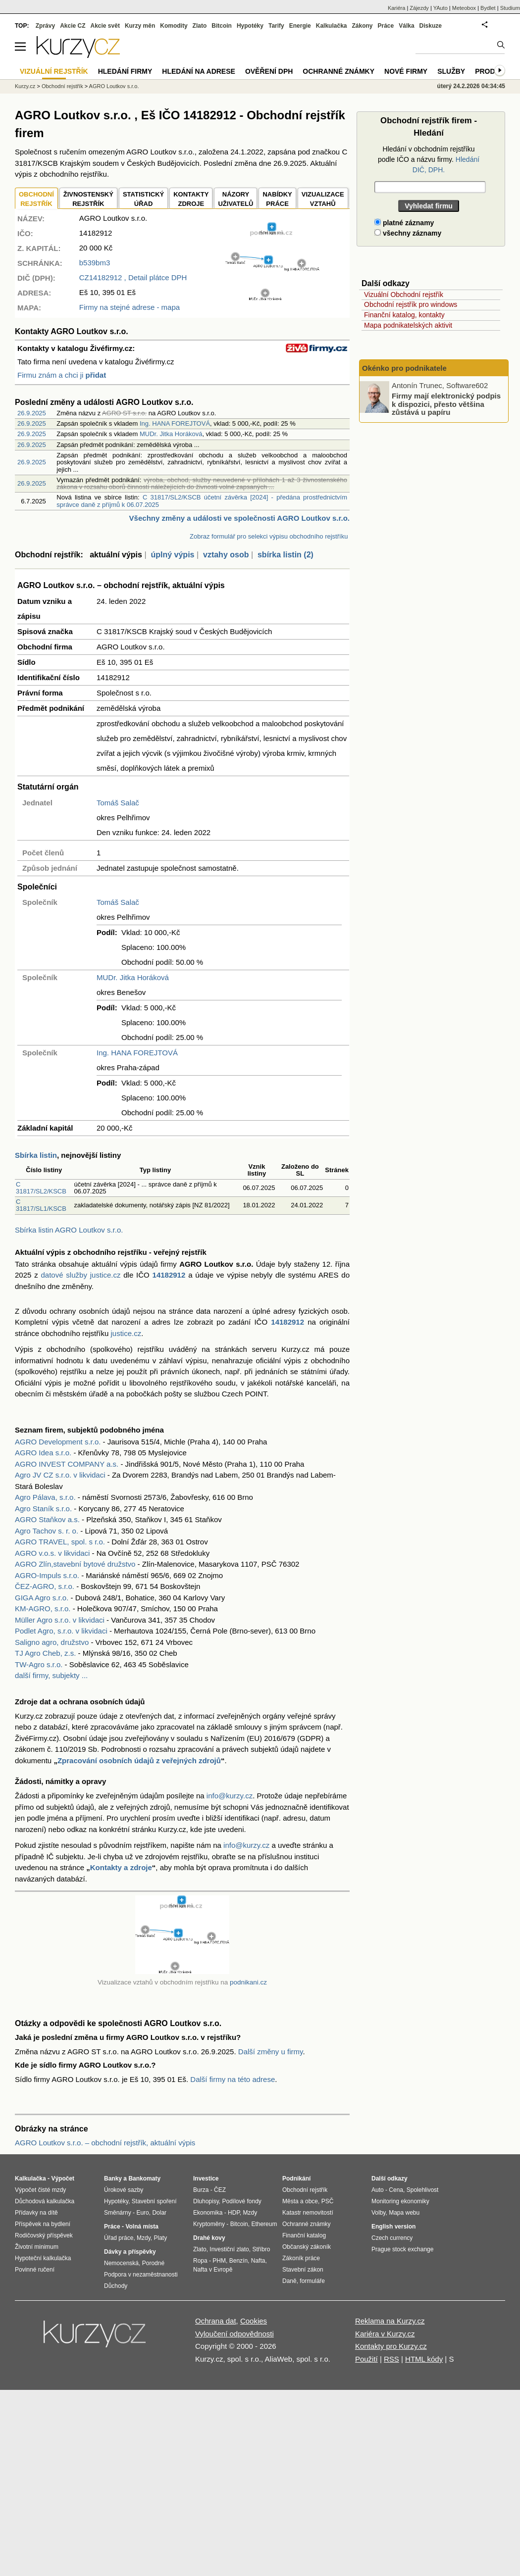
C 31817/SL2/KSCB (41, 1188)
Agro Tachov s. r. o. (46, 1531)
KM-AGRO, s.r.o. (43, 1608)
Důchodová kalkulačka (44, 2201)
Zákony (362, 25)
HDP (234, 2212)
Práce (386, 25)
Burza (200, 2189)
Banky (113, 2178)
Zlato (200, 25)
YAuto (440, 8)
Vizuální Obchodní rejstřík (403, 294)
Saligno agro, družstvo (52, 1642)
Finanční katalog (304, 2235)
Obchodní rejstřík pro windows (410, 304)
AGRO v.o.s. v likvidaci (52, 1553)
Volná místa (141, 2226)
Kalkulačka (331, 25)
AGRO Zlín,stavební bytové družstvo (75, 1564)
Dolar (159, 2212)
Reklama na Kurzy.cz (390, 2321)
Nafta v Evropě (212, 2269)
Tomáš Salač (118, 802)
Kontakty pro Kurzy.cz (391, 2346)
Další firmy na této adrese (232, 2079)
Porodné (153, 2263)
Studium (510, 8)
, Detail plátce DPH (133, 277)
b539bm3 (94, 262)
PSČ (327, 2201)
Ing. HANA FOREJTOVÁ (175, 423)
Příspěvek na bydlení (42, 2224)
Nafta (258, 2260)
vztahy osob (226, 554)
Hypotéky (250, 25)
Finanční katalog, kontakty (404, 315)
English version (393, 2226)
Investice (205, 2178)
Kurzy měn (140, 25)
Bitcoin (221, 25)
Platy (160, 2237)
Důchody (115, 2285)
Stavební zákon (302, 2269)
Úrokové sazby (123, 2189)
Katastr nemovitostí (307, 2212)
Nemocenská (121, 2263)
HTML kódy (424, 2359)
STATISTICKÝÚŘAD (143, 199)
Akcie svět (105, 25)
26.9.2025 (31, 413)
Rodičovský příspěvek (44, 2235)
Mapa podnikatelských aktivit (408, 325)
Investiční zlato (229, 2249)
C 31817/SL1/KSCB (41, 1205)
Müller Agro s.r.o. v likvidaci (59, 1620)
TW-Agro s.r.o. (38, 1664)
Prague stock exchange (402, 2249)
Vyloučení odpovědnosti (234, 2333)
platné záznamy (404, 223)
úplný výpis (172, 554)
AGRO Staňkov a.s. (47, 1519)
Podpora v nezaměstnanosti (141, 2274)
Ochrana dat (215, 2321)
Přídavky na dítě (36, 2212)
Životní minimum (36, 2246)
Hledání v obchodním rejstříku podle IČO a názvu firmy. (428, 159)
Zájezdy (419, 8)
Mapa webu (404, 2212)
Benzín (238, 2260)
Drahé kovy (209, 2237)
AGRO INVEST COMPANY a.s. (66, 1464)
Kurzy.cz (25, 86)
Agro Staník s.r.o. (43, 1508)
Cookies (253, 2321)
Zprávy (45, 25)
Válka (406, 25)
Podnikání (296, 2178)
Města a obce (300, 2201)
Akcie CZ (72, 25)
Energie (300, 25)
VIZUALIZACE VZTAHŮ (323, 199)
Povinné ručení (34, 2269)
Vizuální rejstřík (54, 71)
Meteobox (464, 8)
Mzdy (144, 2237)
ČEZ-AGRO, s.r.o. (44, 1586)
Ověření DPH (269, 71)
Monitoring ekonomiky (400, 2201)
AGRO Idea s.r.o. (43, 1452)
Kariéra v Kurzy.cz (385, 2333)
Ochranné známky (338, 71)
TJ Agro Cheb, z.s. (45, 1653)
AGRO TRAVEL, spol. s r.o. (60, 1541)
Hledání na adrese (198, 71)
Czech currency (392, 2237)
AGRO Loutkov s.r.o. (114, 86)
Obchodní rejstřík (62, 86)
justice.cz (125, 1333)
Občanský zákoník (306, 2246)
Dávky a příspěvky (130, 2251)
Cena (396, 2189)
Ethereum (264, 2224)
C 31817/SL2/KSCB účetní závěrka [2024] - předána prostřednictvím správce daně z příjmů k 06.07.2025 (201, 501)
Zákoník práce (301, 2258)
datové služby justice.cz (81, 1275)
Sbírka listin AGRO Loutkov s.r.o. (69, 1230)
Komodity (173, 25)
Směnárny (117, 2212)
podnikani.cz (248, 1982)
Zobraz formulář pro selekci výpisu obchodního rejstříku (269, 536)
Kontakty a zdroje (121, 1867)
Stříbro (261, 2249)
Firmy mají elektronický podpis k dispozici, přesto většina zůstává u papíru (446, 404)
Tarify (276, 25)
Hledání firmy (125, 71)
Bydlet (488, 8)
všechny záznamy (407, 233)
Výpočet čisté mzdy (40, 2189)
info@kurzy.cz (230, 1795)
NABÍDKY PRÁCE (277, 199)
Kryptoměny (209, 2224)
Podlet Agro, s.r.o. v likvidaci (61, 1631)
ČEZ (220, 2189)
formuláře (312, 2281)
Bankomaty (144, 2178)
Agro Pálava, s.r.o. (45, 1497)
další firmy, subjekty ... (51, 1675)
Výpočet (62, 2178)
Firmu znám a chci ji (61, 375)
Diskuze (430, 25)
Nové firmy (405, 71)
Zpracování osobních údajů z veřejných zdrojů (139, 1760)
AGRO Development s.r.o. (58, 1441)
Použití (366, 2359)
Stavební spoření (154, 2201)
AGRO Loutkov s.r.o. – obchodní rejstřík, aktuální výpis (105, 2142)
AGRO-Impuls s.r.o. (47, 1575)
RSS (391, 2359)
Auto (377, 2189)
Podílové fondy (241, 2201)
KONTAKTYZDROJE (190, 199)
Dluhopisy (206, 2201)
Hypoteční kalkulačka (43, 2258)
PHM (219, 2260)
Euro (142, 2212)
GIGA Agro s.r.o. (41, 1597)
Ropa (200, 2260)
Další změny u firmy (270, 2051)
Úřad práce (118, 2237)
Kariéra (396, 8)
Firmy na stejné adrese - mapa (129, 307)
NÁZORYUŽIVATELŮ (235, 199)
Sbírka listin (36, 1155)
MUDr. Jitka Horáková (171, 434)
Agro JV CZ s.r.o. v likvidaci (60, 1475)
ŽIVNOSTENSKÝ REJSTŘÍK (88, 199)
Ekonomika (207, 2212)
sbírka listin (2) (285, 554)
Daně (289, 2281)
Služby (451, 71)
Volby (378, 2212)
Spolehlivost (423, 2189)
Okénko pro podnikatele (404, 368)
